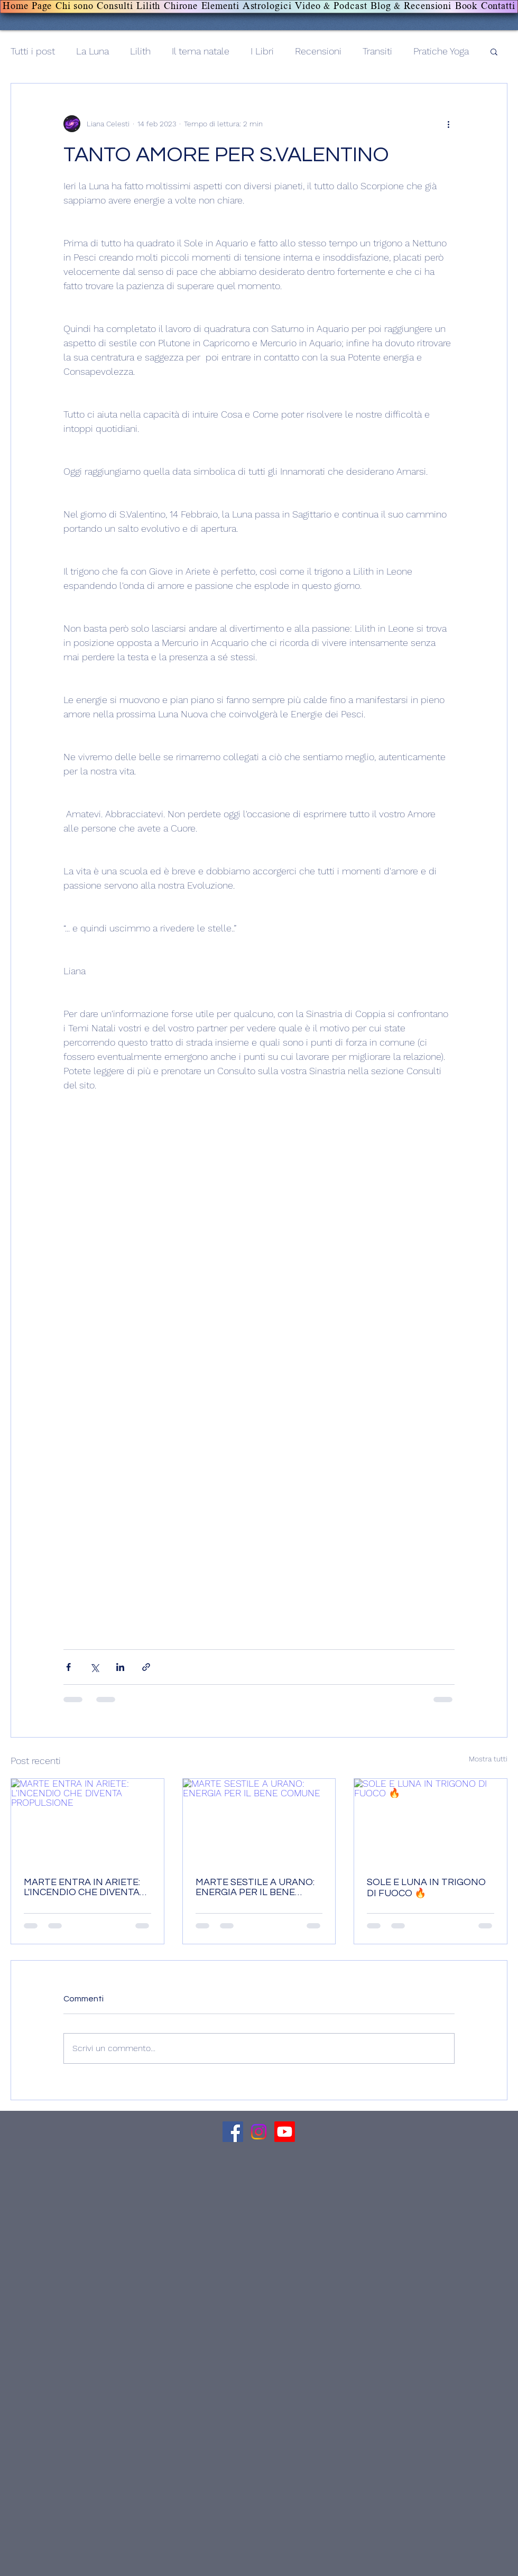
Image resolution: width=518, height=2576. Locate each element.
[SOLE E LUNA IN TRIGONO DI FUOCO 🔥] (430, 1821)
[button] (494, 51)
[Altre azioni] (448, 123)
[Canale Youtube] (284, 2131)
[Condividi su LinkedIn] (120, 1667)
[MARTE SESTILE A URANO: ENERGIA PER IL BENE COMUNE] (259, 1821)
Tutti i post (33, 51)
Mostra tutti (488, 1759)
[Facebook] (233, 2131)
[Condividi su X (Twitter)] (94, 1667)
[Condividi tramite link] (146, 1667)
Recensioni (318, 51)
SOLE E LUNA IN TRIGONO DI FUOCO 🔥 (426, 1887)
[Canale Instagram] (258, 2131)
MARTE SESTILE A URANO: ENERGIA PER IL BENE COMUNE (255, 1887)
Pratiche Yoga (441, 51)
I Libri (262, 51)
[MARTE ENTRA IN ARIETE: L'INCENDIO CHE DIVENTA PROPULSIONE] (87, 1821)
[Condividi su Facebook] (68, 1667)
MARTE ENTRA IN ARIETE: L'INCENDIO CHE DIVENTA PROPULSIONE (82, 1887)
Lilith (140, 51)
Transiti (377, 51)
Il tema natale (200, 51)
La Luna (92, 51)
